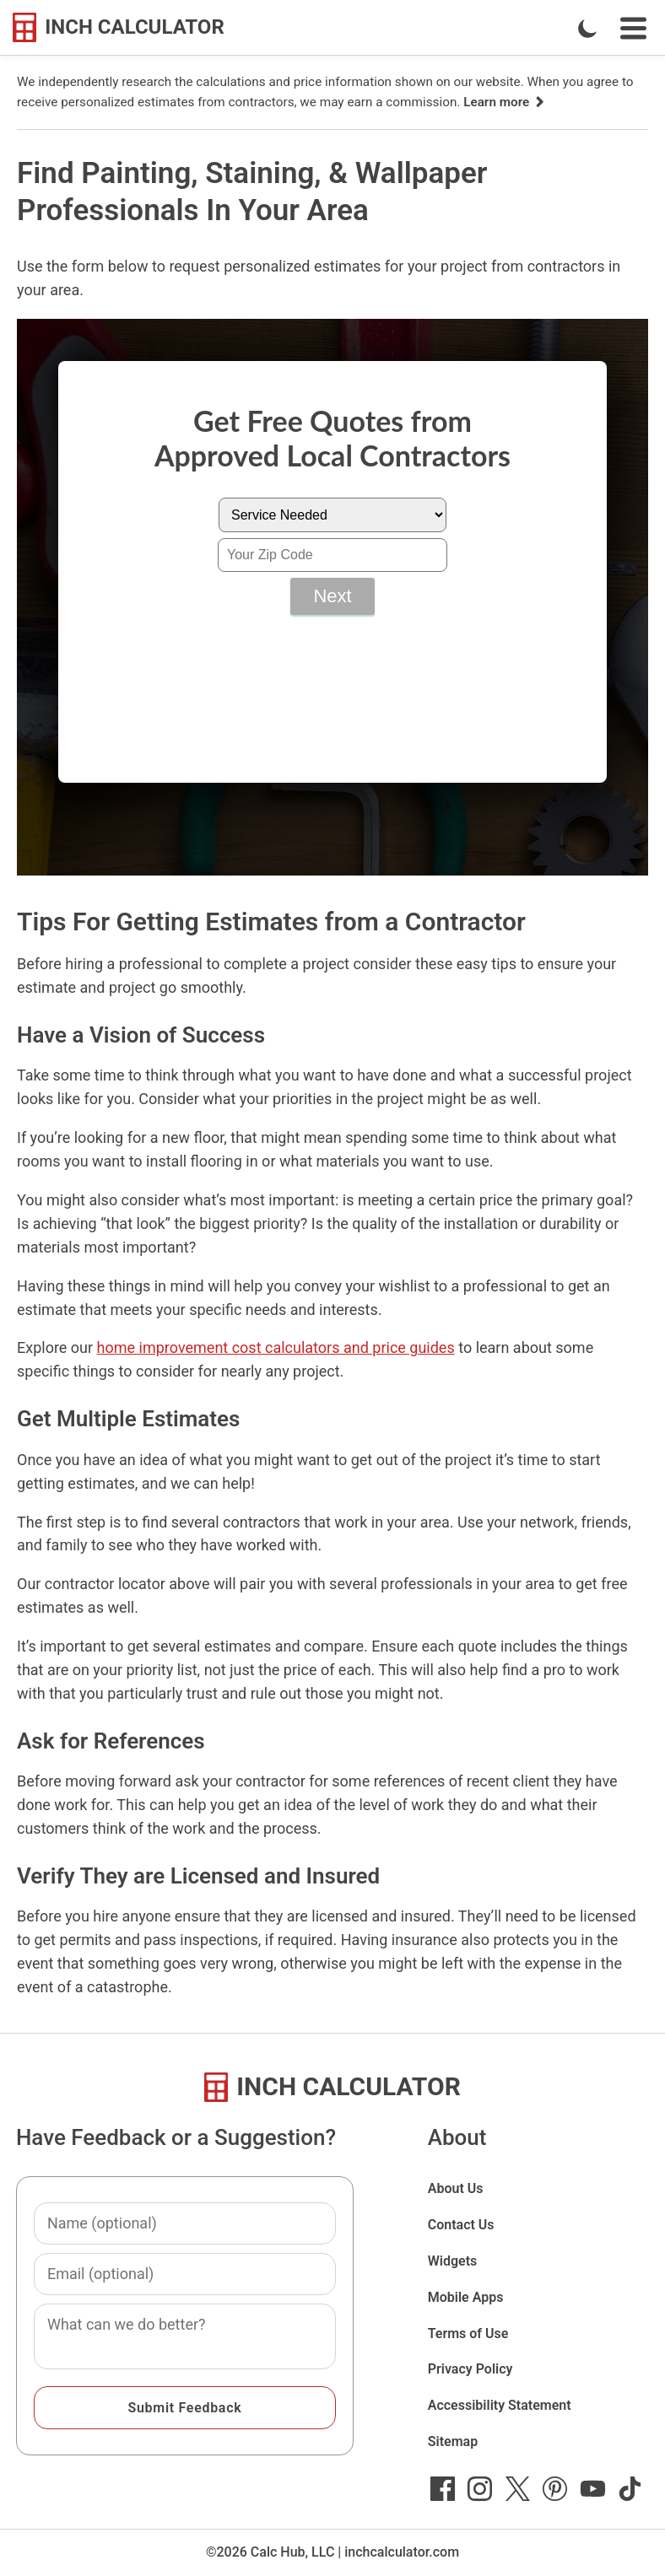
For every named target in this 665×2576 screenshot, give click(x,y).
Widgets (453, 2261)
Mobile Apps (466, 2297)
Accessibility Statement (499, 2405)
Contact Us (461, 2225)
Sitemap (453, 2441)
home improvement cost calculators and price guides (276, 1347)
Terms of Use (468, 2333)
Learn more (504, 102)
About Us (456, 2188)
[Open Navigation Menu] (633, 28)
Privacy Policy (470, 2369)
